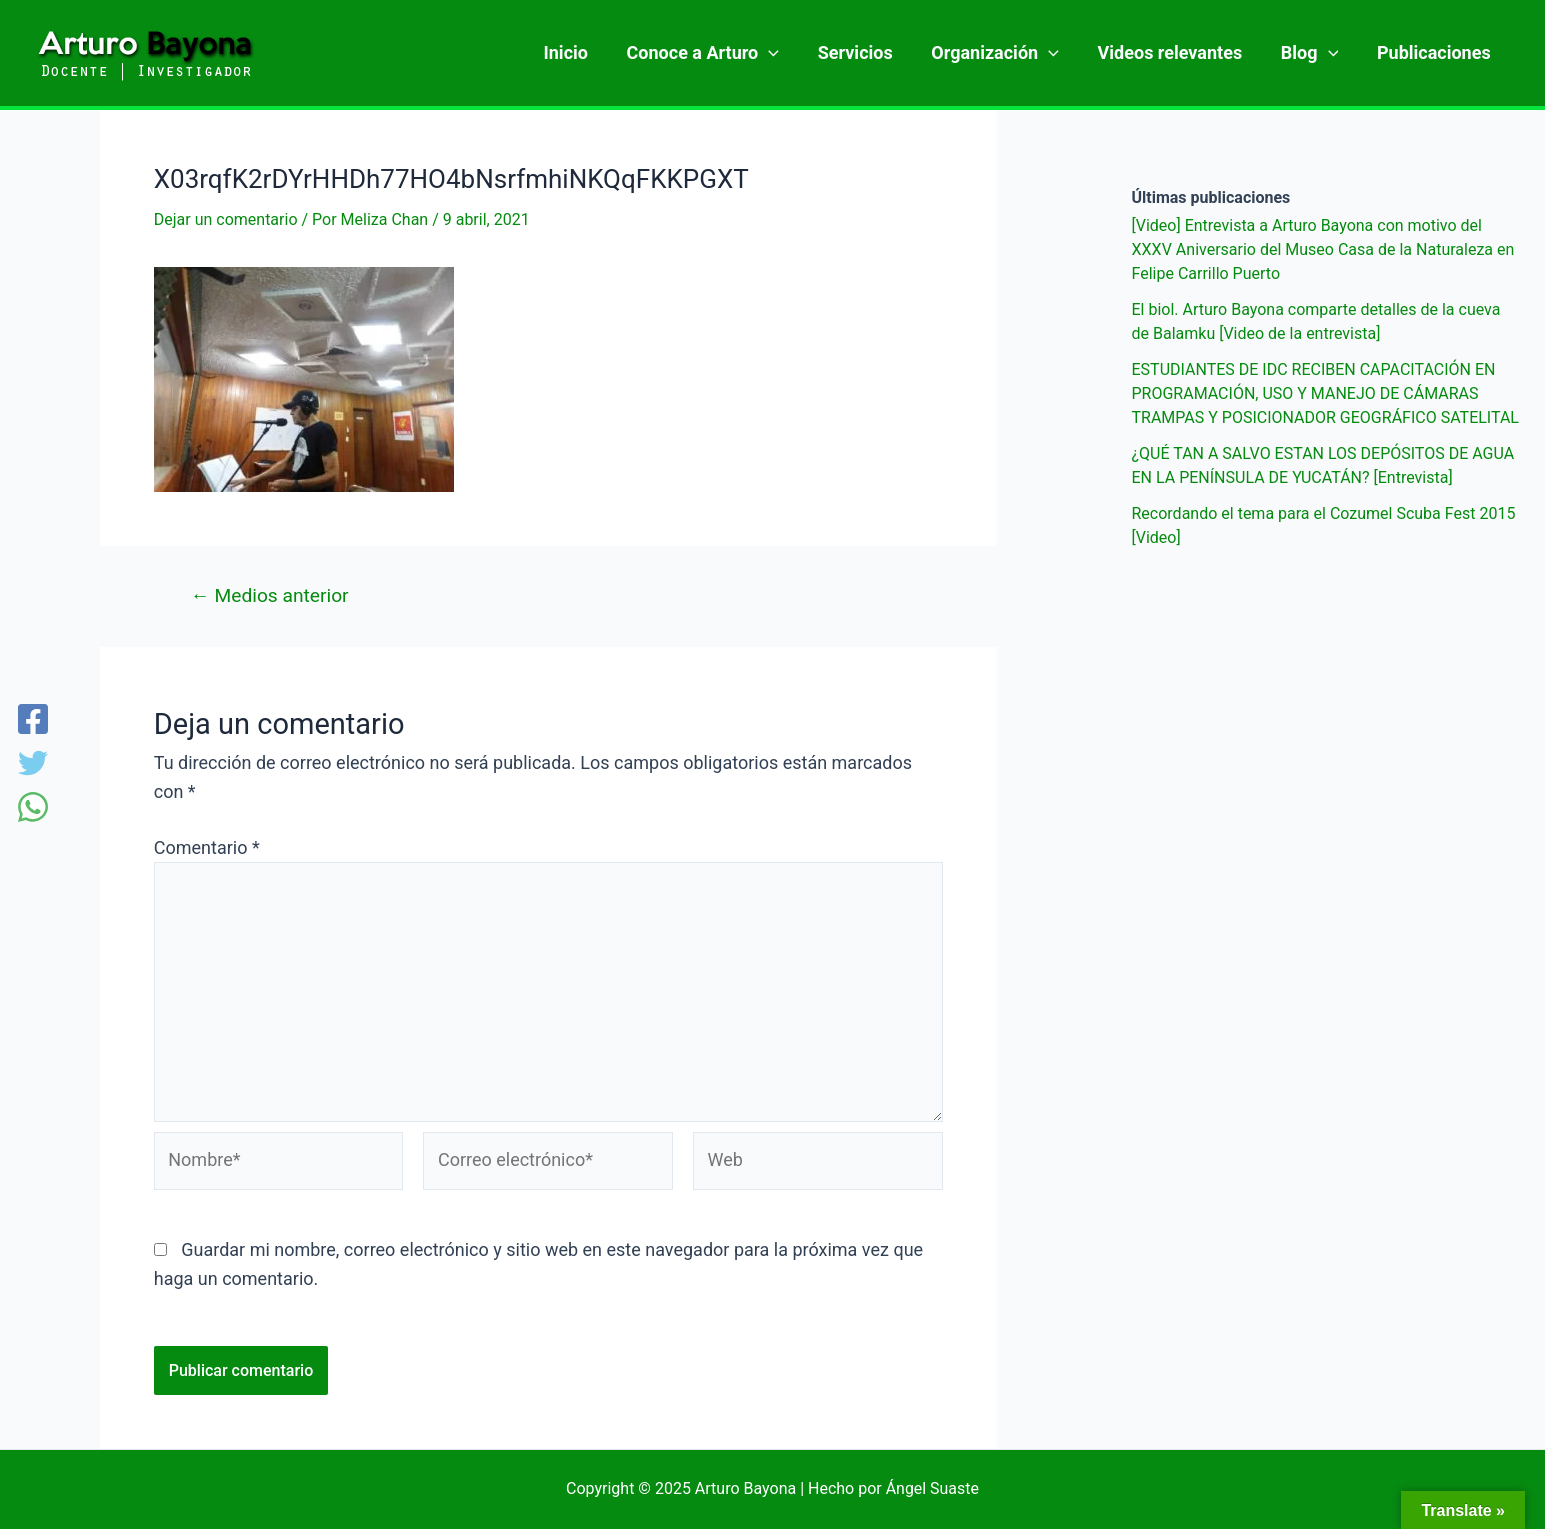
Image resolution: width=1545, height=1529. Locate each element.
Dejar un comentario (226, 219)
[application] (783, 53)
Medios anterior (270, 595)
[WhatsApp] (33, 809)
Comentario (207, 847)
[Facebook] (33, 721)
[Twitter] (33, 765)
